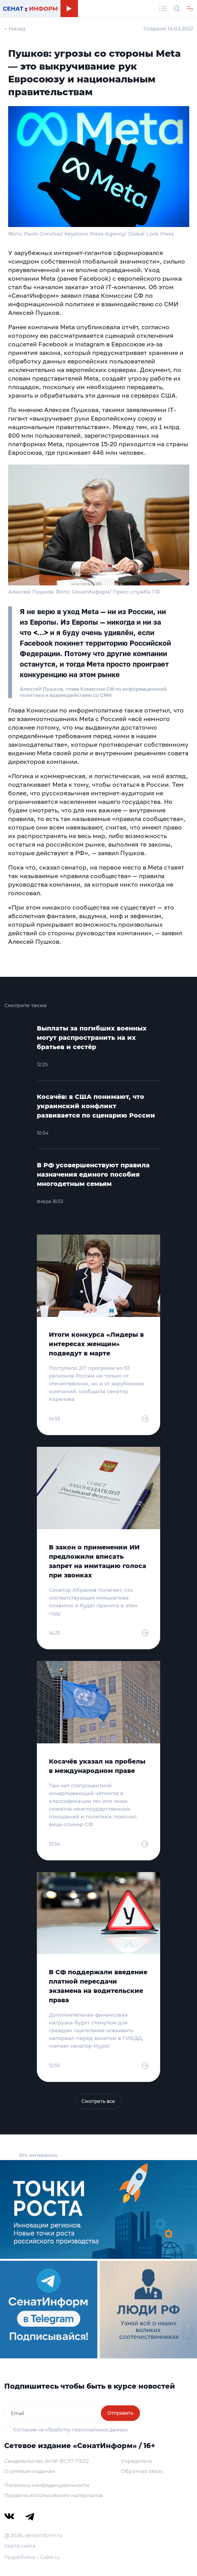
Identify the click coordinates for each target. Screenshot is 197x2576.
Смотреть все (98, 2101)
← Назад (15, 28)
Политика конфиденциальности (46, 2485)
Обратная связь (142, 2471)
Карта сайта (20, 2546)
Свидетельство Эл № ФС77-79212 (46, 2461)
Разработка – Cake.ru (32, 2557)
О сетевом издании (29, 2471)
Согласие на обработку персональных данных (70, 2430)
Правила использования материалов (53, 2495)
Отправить (120, 2413)
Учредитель (136, 2461)
